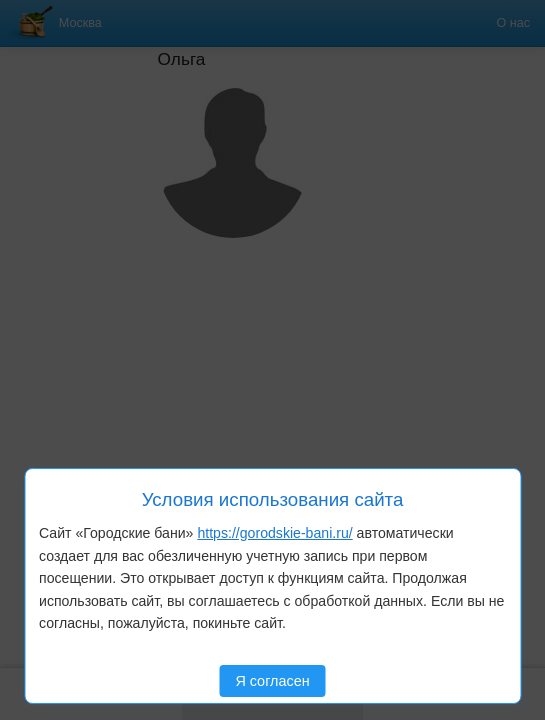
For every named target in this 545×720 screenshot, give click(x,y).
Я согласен (272, 681)
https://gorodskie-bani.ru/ (274, 533)
